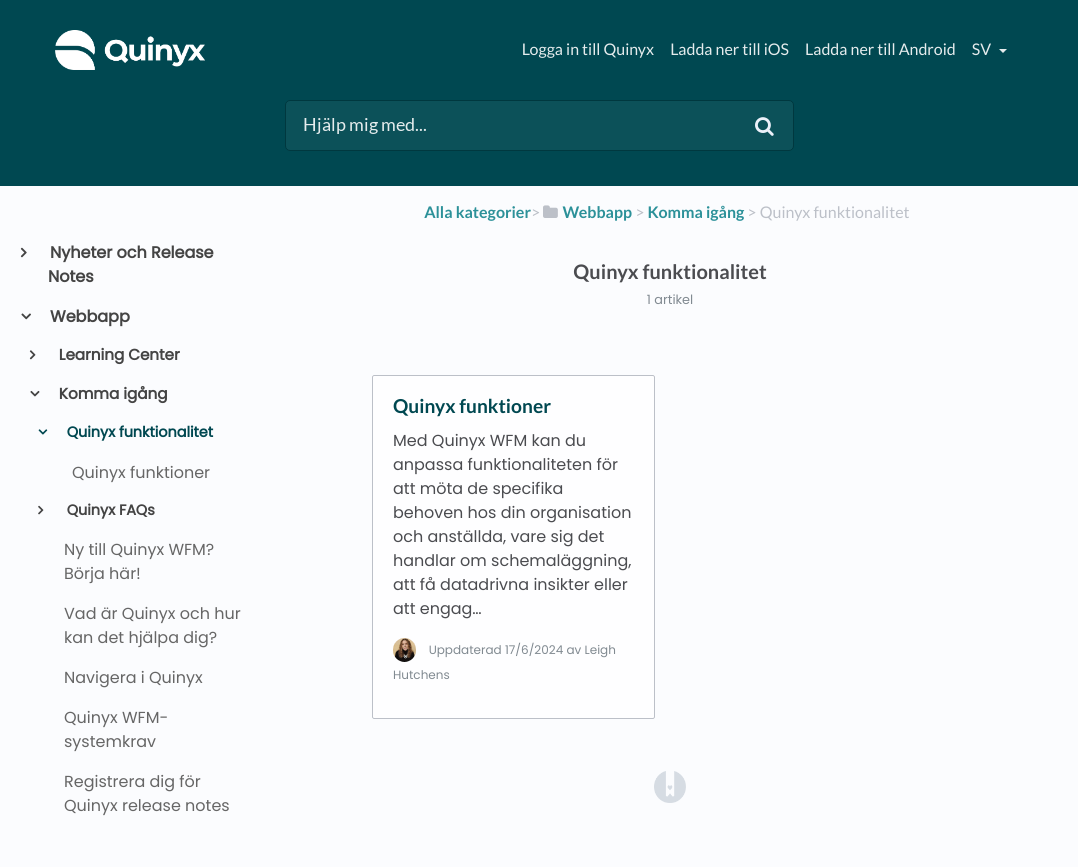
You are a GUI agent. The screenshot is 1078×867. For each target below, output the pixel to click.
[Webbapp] (586, 212)
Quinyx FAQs (109, 511)
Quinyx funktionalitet (138, 433)
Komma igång (112, 394)
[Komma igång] (696, 212)
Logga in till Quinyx (588, 49)
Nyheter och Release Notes (131, 264)
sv (983, 49)
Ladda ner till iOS (729, 49)
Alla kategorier (477, 212)
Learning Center (118, 355)
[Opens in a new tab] (670, 786)
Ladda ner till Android (880, 49)
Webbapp (89, 316)
